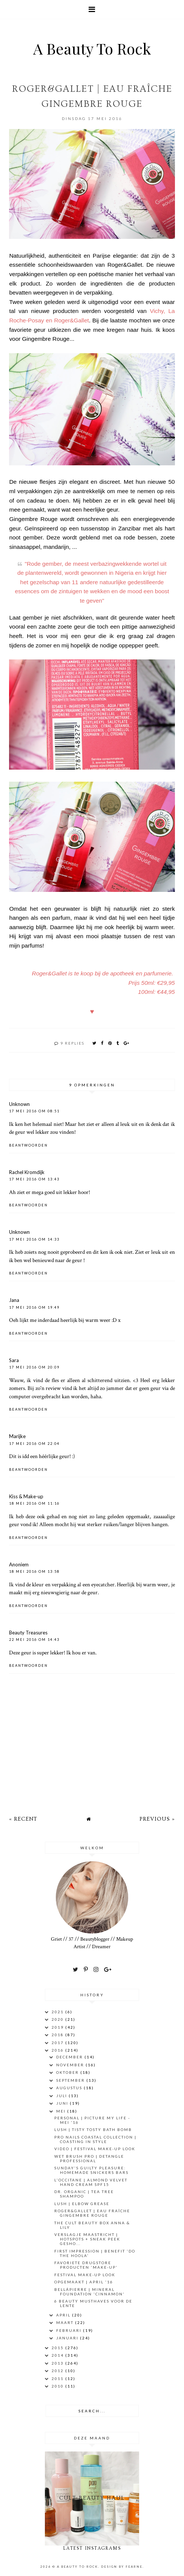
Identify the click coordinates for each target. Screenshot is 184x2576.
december (70, 2057)
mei (61, 2111)
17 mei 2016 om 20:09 (34, 1367)
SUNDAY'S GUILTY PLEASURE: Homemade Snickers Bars (91, 2170)
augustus (70, 2087)
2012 (58, 2370)
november (71, 2065)
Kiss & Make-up (26, 1496)
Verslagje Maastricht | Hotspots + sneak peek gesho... (87, 2239)
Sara (14, 1360)
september (71, 2080)
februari (69, 2330)
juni (63, 2103)
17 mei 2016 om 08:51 (34, 1111)
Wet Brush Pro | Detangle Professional (89, 2158)
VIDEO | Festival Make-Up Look (94, 2148)
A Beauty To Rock (92, 48)
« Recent (23, 1819)
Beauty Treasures (28, 1633)
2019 (58, 2027)
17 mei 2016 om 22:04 (34, 1443)
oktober (68, 2072)
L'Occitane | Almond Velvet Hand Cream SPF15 (90, 2182)
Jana (14, 1300)
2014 (58, 2355)
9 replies (72, 1043)
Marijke (17, 1436)
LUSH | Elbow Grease (81, 2203)
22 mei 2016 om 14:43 (34, 1639)
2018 (58, 2034)
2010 (58, 2386)
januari (68, 2338)
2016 (58, 2050)
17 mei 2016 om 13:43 (34, 1179)
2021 (58, 2011)
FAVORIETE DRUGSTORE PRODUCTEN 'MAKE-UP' (86, 2264)
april (64, 2315)
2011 (58, 2378)
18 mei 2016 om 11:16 (34, 1503)
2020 (58, 2019)
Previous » (157, 1819)
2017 (58, 2042)
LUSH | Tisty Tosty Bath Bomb (93, 2129)
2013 (58, 2363)
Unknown (19, 1104)
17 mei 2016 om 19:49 (34, 1307)
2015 (58, 2347)
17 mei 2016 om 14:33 (34, 1239)
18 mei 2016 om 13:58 (34, 1571)
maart (65, 2322)
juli (62, 2095)
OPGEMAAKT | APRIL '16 (83, 2282)
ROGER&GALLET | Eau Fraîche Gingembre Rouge (92, 2213)
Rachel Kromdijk (26, 1172)
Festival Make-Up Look (84, 2274)
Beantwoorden (28, 1145)
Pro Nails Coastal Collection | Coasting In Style (95, 2139)
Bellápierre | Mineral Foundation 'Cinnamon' (89, 2291)
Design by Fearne (122, 2566)
